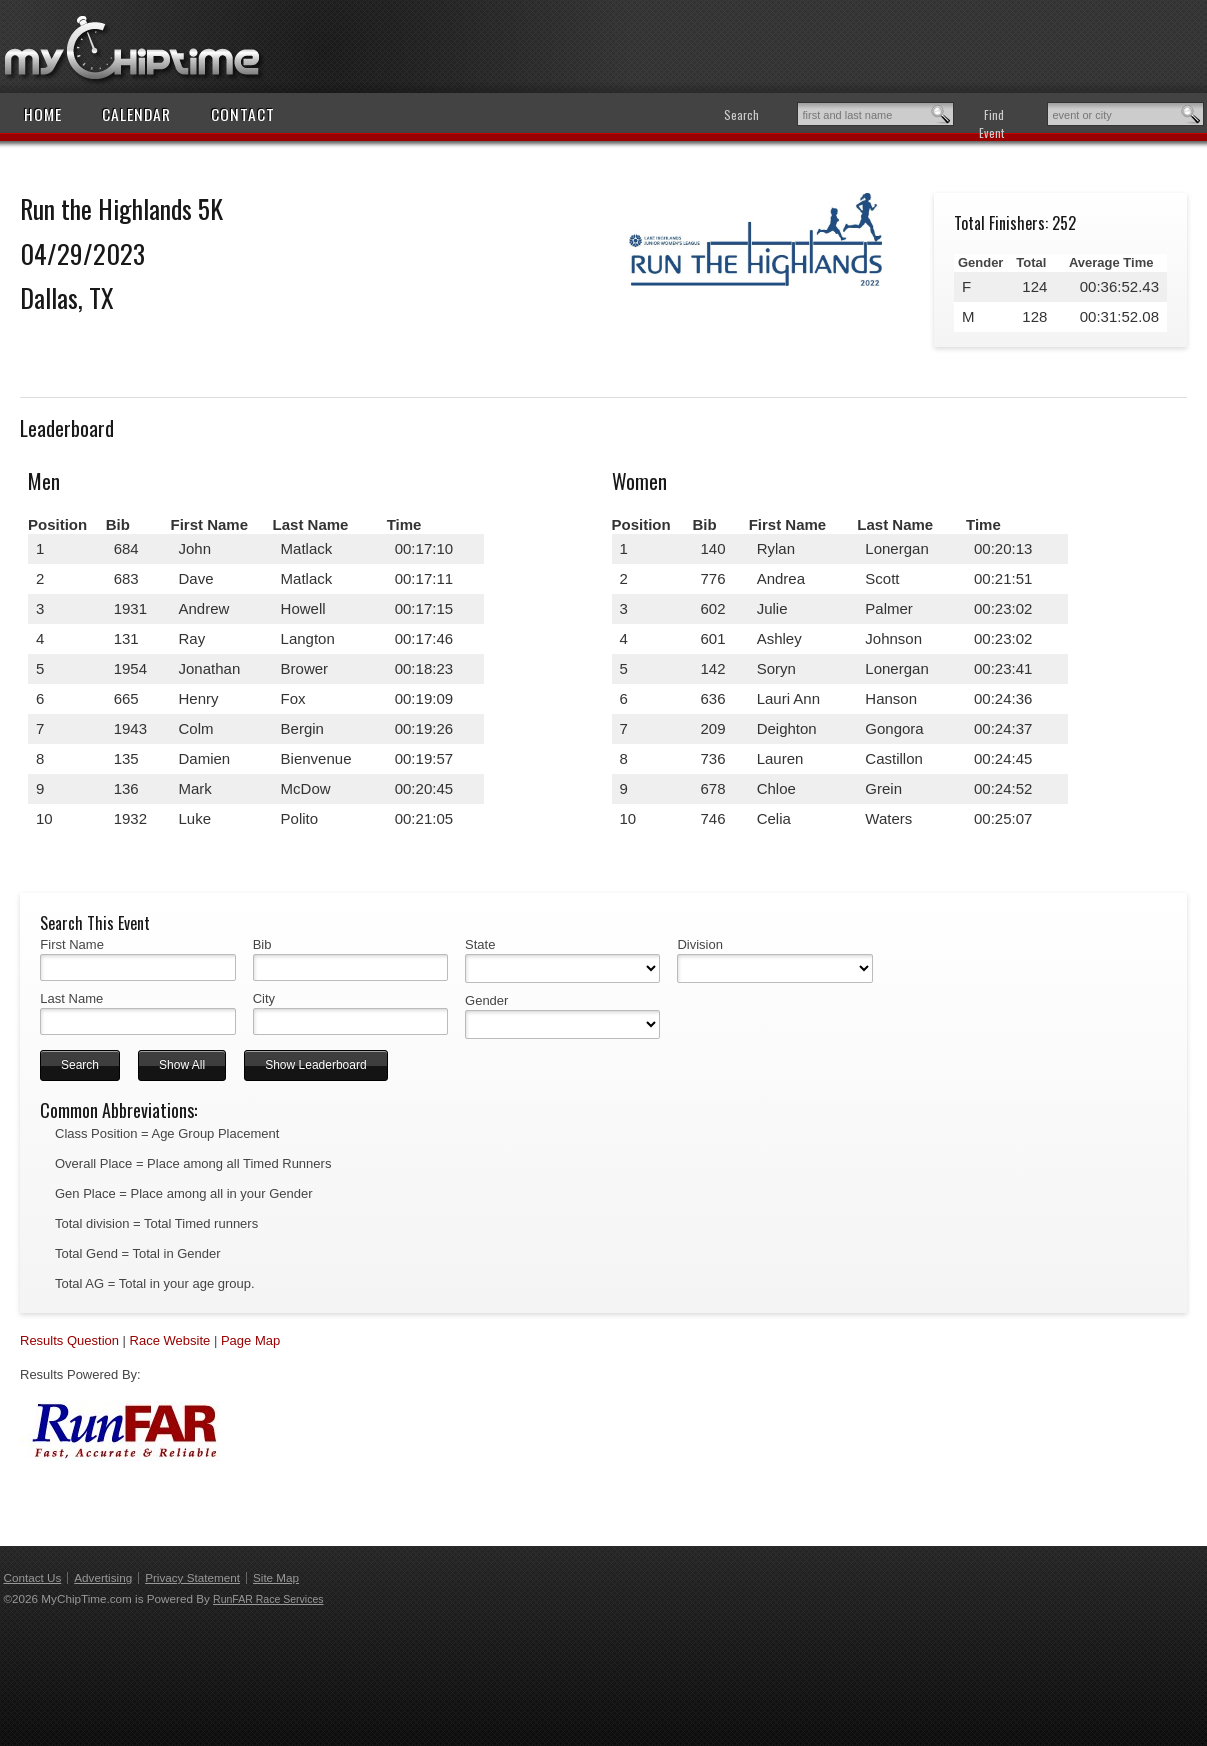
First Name (72, 944)
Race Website (170, 1340)
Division (700, 944)
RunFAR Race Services (268, 1599)
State (480, 944)
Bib (262, 944)
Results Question (69, 1340)
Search (741, 114)
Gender (486, 1000)
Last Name (71, 998)
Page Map (250, 1340)
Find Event (991, 123)
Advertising (103, 1577)
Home (43, 114)
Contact (243, 114)
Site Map (276, 1577)
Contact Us (33, 1577)
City (264, 998)
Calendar (136, 114)
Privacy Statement (192, 1577)
